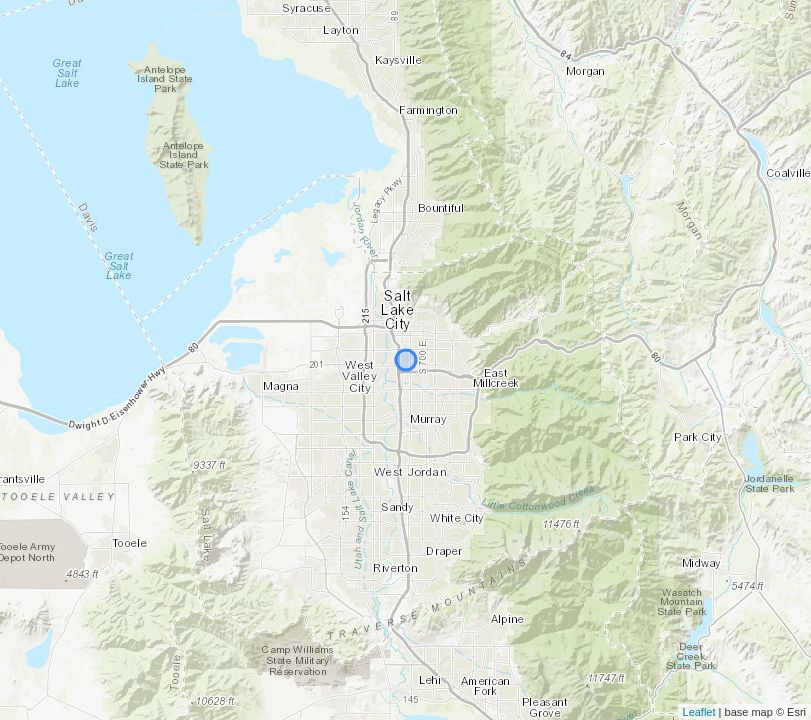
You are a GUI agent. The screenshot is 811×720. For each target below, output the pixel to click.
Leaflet (699, 712)
